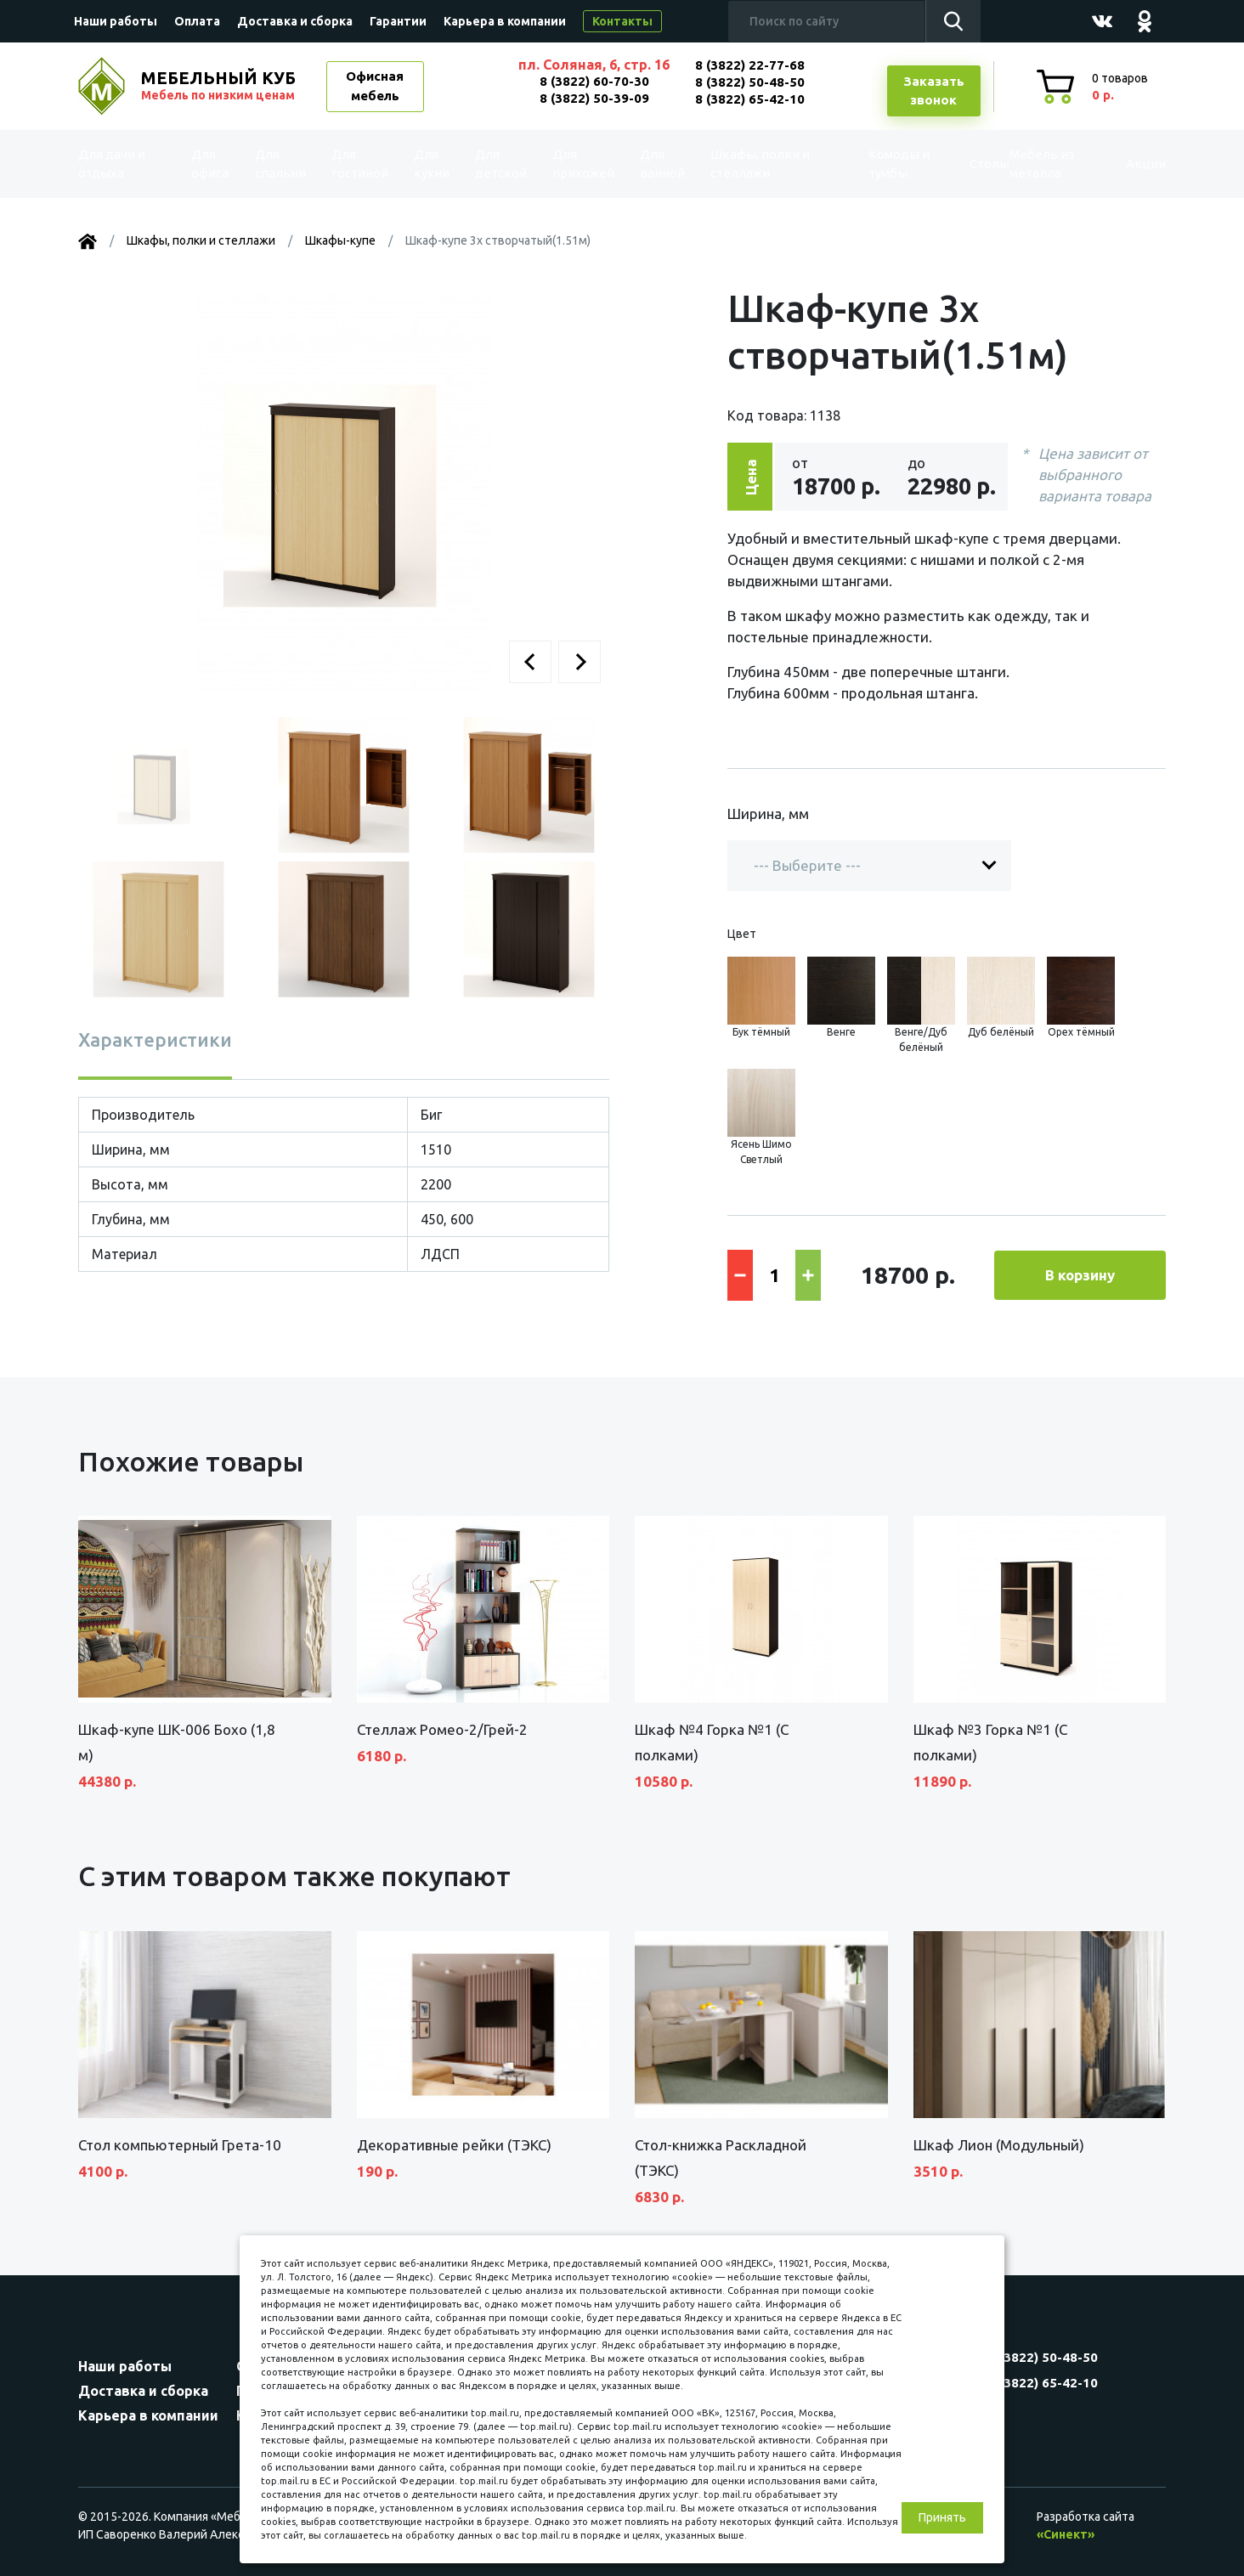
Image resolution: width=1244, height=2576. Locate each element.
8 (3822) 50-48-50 (750, 82)
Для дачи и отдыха (124, 164)
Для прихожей (579, 164)
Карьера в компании (505, 21)
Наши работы (115, 21)
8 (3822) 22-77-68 (750, 65)
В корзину (1080, 1275)
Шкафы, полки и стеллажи (752, 164)
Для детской (499, 164)
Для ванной (653, 164)
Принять (942, 2517)
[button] (530, 662)
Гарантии (398, 21)
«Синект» (1065, 2534)
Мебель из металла (1027, 164)
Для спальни (283, 164)
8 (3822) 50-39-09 (594, 98)
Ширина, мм (768, 813)
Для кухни (428, 164)
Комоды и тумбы (868, 164)
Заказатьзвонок (933, 91)
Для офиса (213, 164)
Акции (1127, 163)
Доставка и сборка (295, 21)
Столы (952, 163)
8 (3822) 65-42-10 (750, 99)
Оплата (197, 21)
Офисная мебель (375, 86)
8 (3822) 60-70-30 (594, 81)
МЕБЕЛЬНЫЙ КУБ (220, 86)
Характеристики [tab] (155, 1039)
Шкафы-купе (340, 240)
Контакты (622, 21)
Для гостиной (360, 164)
